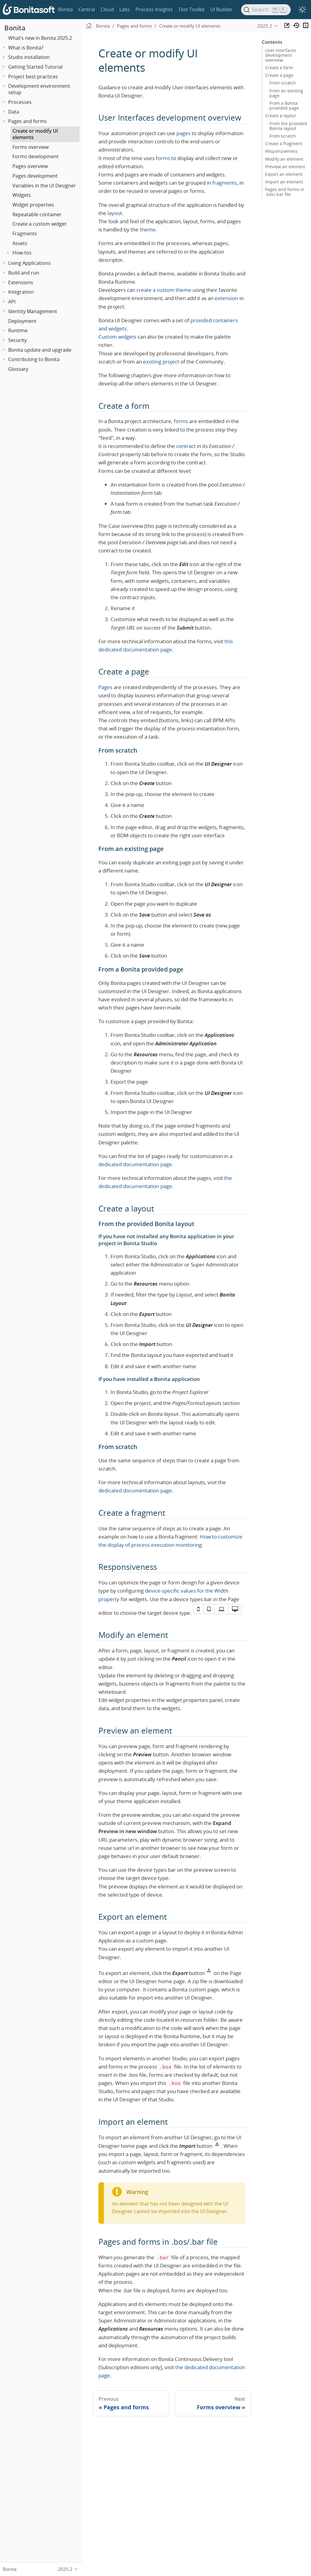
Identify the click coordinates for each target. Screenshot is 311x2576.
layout (115, 213)
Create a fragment (283, 143)
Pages (105, 687)
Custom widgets (117, 336)
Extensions (20, 282)
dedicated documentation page (135, 1164)
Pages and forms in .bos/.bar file (284, 192)
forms (163, 158)
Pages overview (30, 166)
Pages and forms (27, 121)
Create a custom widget (39, 223)
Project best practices (33, 76)
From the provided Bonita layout (288, 126)
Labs (124, 9)
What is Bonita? (25, 47)
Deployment (22, 321)
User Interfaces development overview (280, 55)
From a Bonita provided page (284, 106)
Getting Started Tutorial (35, 66)
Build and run (23, 272)
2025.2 (264, 26)
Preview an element (285, 166)
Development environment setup (39, 89)
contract (186, 445)
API (11, 301)
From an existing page (286, 93)
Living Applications (29, 263)
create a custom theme (163, 289)
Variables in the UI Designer (44, 185)
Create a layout (280, 115)
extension (226, 298)
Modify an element (284, 159)
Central (86, 9)
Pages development (35, 176)
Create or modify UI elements (35, 134)
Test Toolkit (191, 9)
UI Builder (221, 9)
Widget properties (33, 204)
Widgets (21, 195)
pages (183, 133)
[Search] (266, 9)
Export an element (283, 174)
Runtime (18, 330)
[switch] (302, 10)
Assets (19, 243)
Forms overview (30, 147)
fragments (224, 182)
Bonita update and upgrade (39, 350)
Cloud (107, 9)
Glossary (18, 369)
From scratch (282, 83)
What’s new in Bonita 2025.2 (40, 38)
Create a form (279, 67)
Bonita (65, 9)
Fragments (24, 233)
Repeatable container (37, 214)
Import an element (284, 182)
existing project (161, 361)
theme (148, 229)
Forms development (35, 156)
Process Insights (154, 9)
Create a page (279, 75)
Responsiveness (281, 151)
